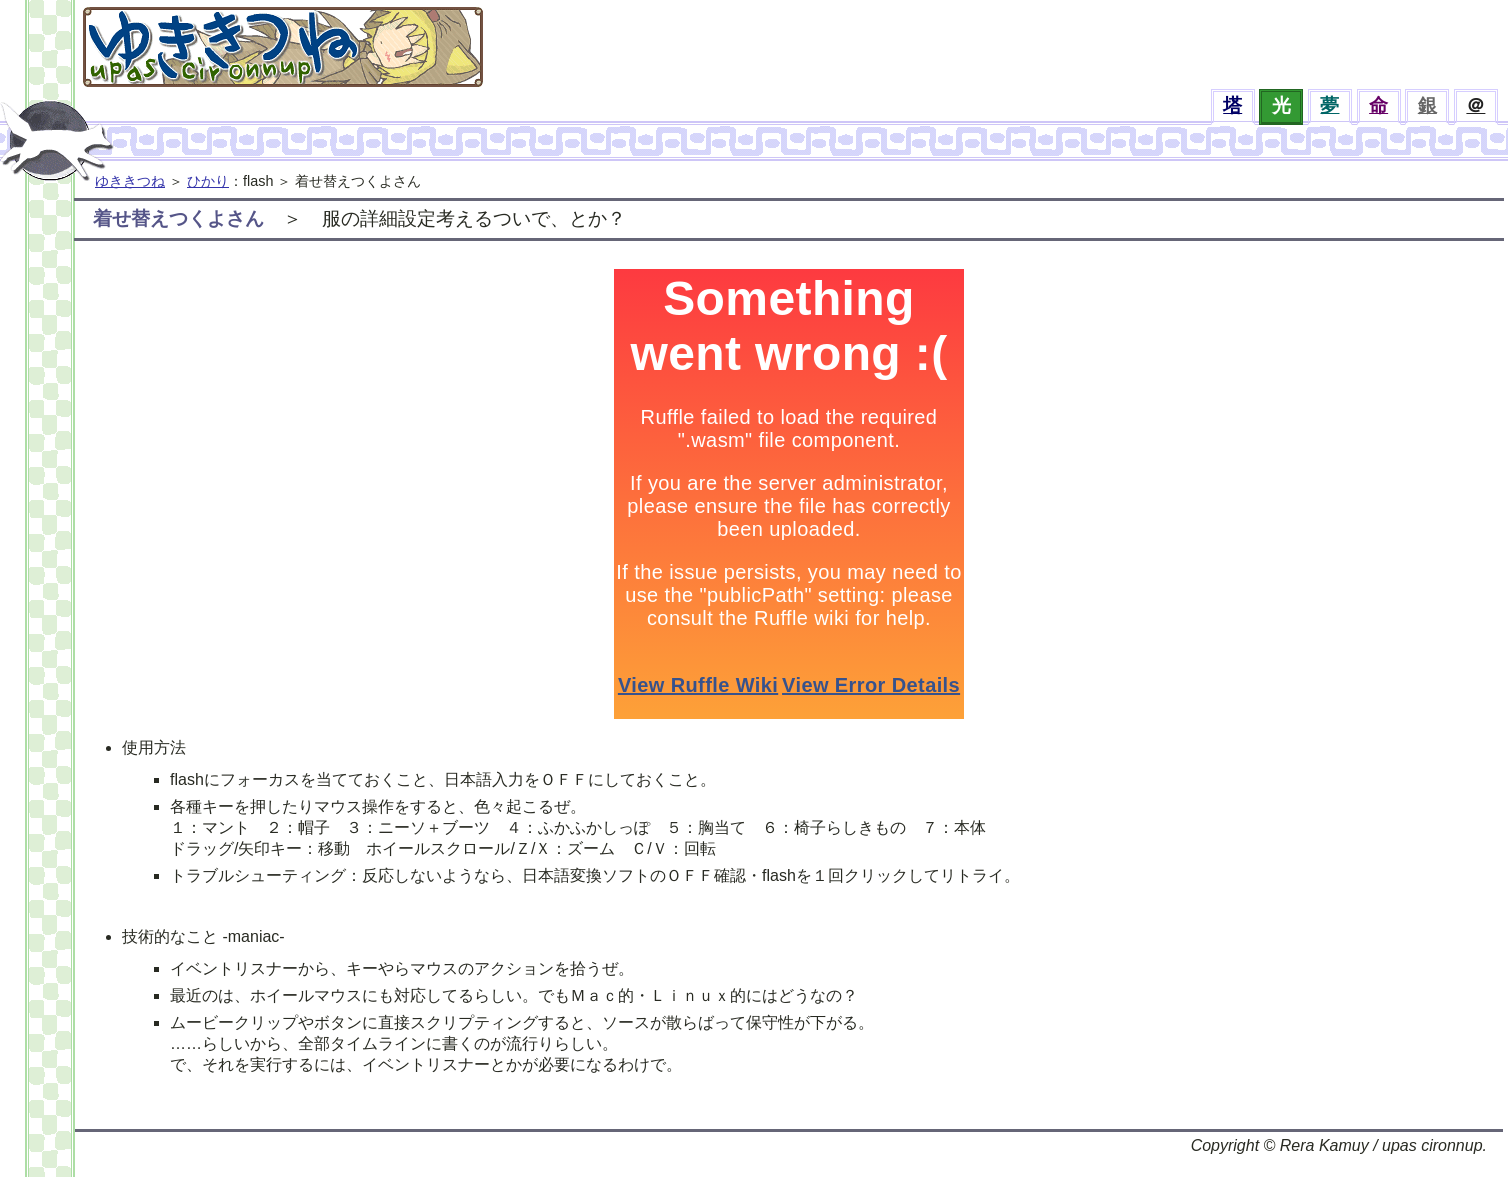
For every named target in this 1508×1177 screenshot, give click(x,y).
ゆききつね (130, 181)
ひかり (208, 181)
